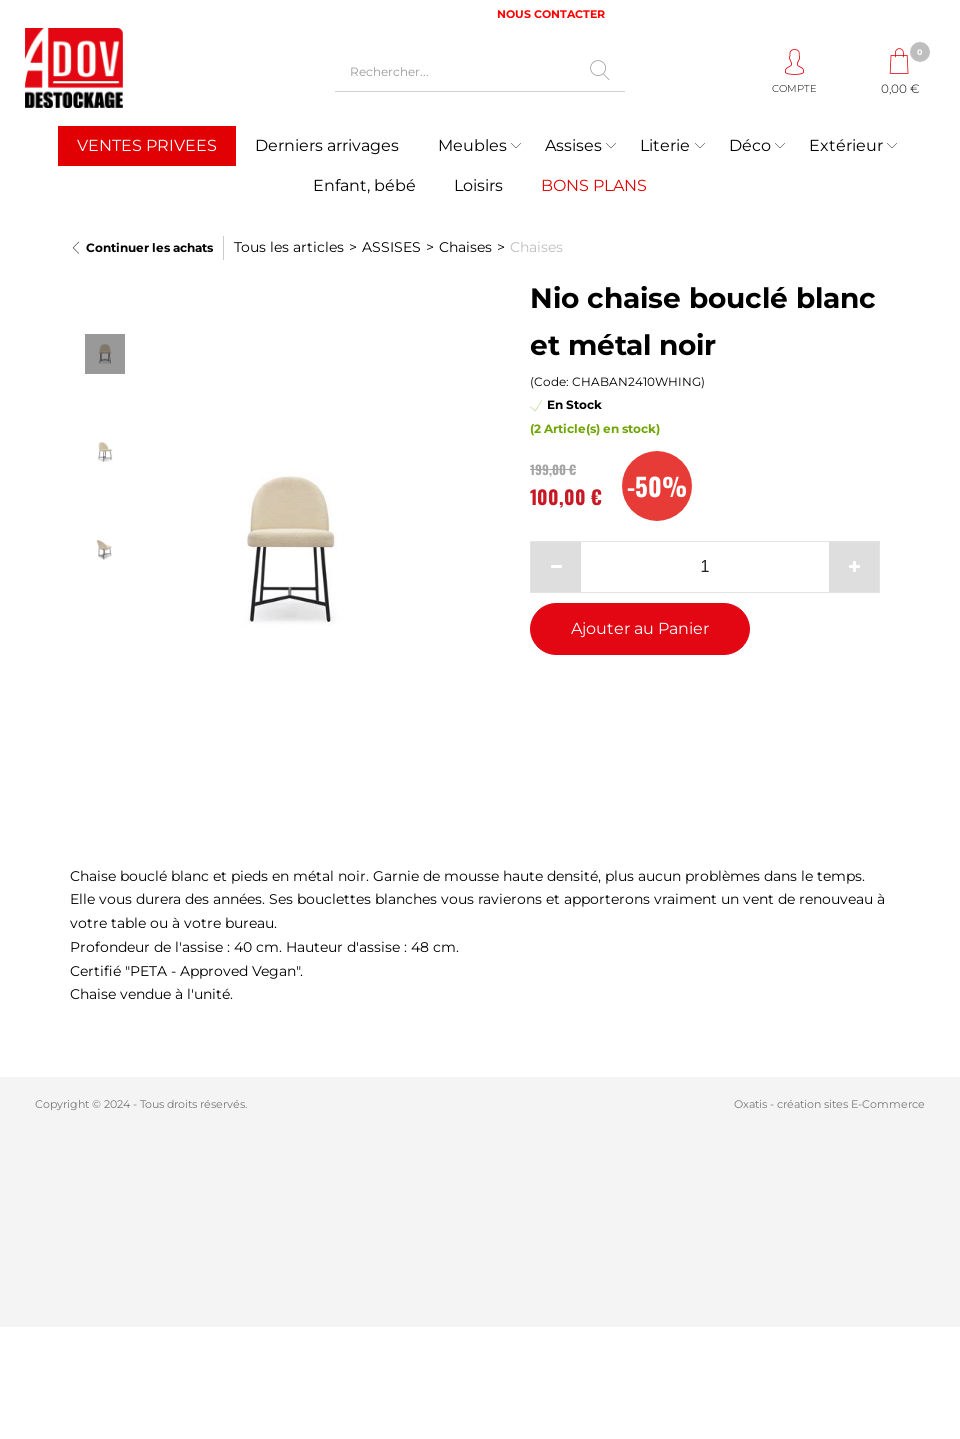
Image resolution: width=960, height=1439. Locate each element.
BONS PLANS (594, 185)
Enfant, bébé (364, 185)
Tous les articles (289, 247)
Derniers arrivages (327, 145)
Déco (750, 145)
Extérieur (846, 145)
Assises (573, 145)
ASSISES (391, 247)
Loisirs (478, 185)
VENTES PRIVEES (147, 145)
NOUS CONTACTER (551, 14)
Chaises (465, 247)
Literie (665, 145)
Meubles (472, 145)
